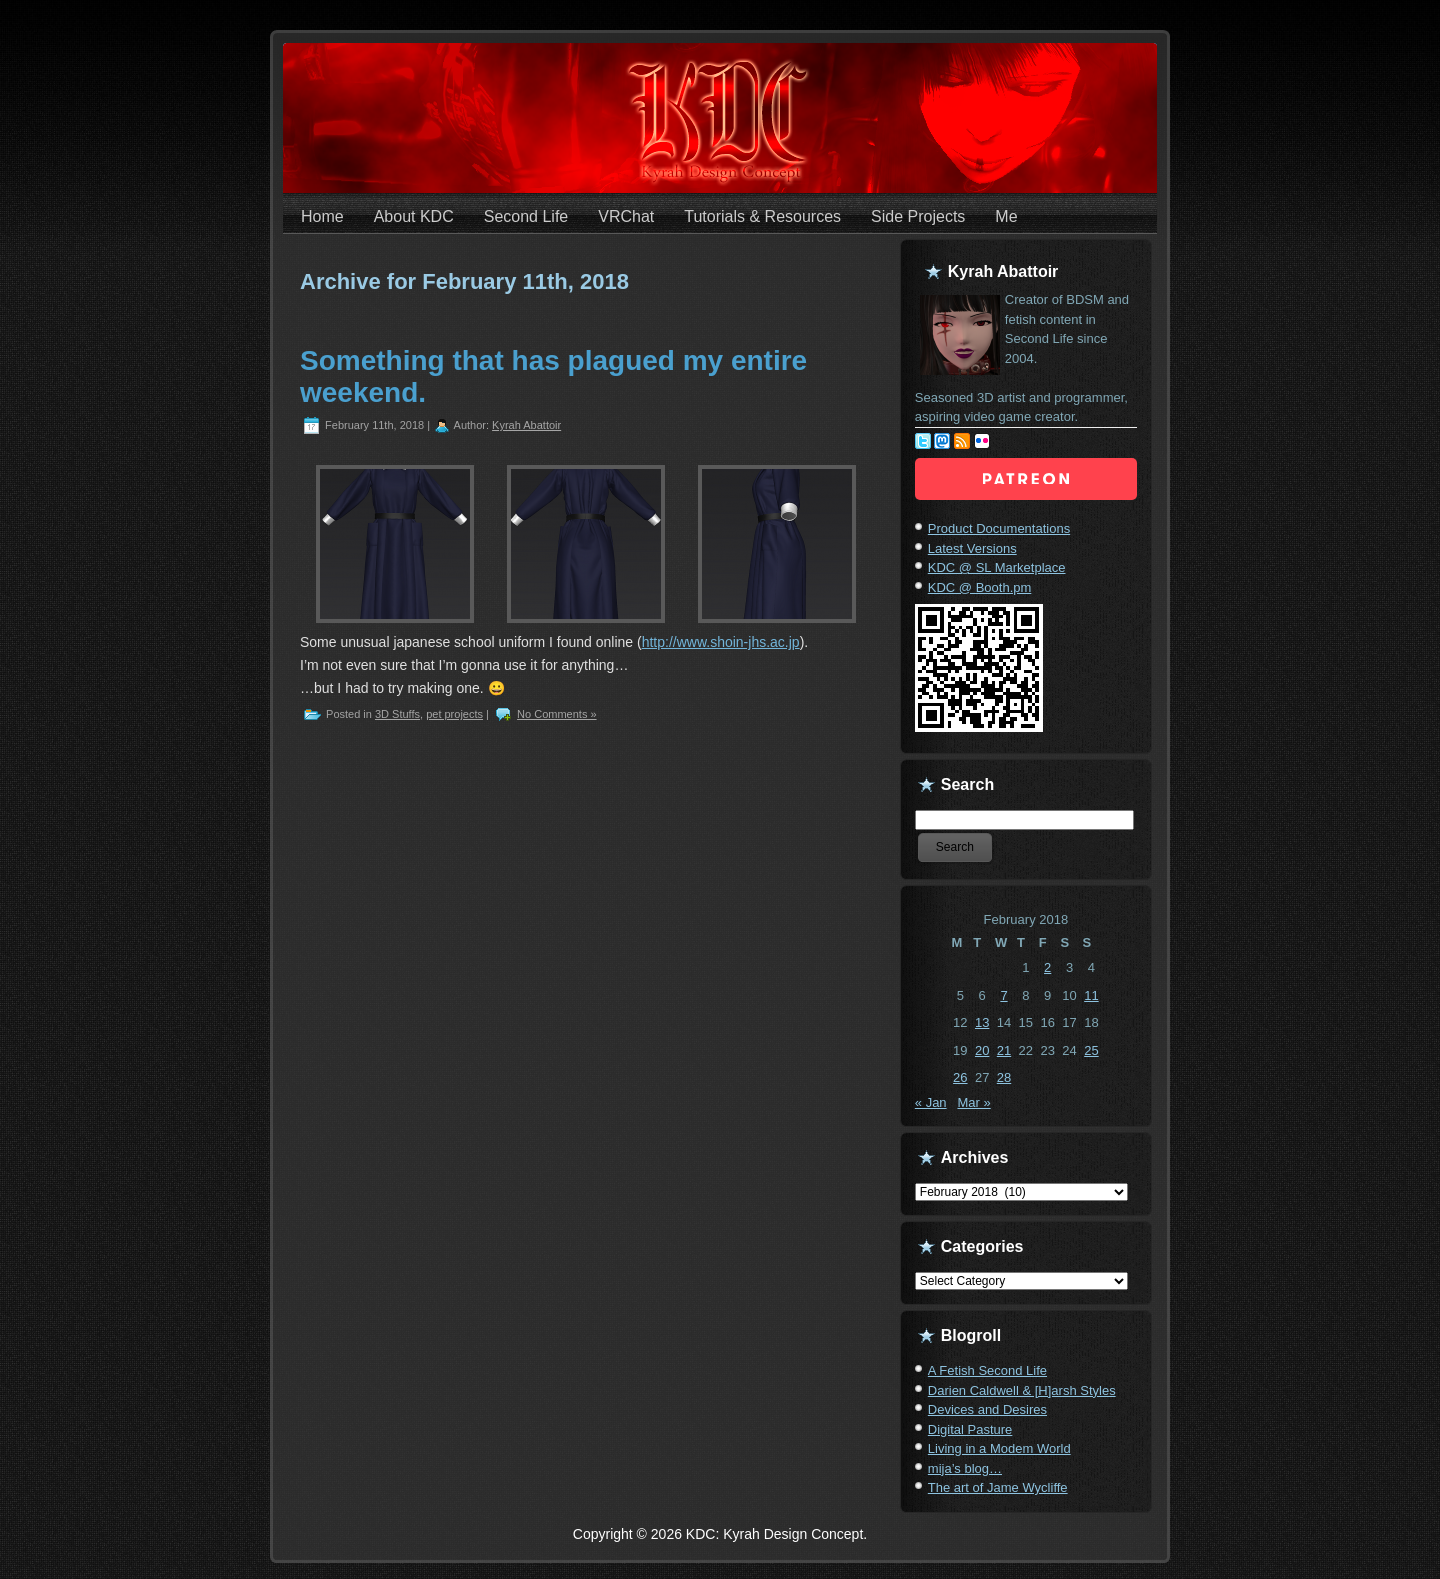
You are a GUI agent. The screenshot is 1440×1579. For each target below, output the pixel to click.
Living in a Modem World (999, 1448)
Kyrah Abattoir (526, 425)
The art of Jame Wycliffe (998, 1487)
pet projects (454, 714)
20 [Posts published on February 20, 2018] (982, 1050)
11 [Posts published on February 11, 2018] (1091, 995)
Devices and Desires (987, 1409)
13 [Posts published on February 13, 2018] (982, 1022)
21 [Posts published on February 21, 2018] (1004, 1050)
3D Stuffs (397, 714)
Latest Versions (972, 548)
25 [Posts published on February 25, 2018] (1091, 1050)
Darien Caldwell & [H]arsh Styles (1022, 1390)
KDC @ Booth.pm (980, 587)
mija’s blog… (965, 1468)
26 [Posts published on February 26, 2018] (960, 1077)
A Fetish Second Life (987, 1370)
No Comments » (556, 714)
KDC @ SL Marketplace (997, 567)
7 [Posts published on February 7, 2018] (1003, 995)
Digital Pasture (970, 1429)
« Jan (931, 1102)
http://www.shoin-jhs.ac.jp (721, 642)
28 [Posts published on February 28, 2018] (1004, 1077)
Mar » (973, 1102)
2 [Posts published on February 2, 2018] (1047, 967)
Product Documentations (999, 528)
